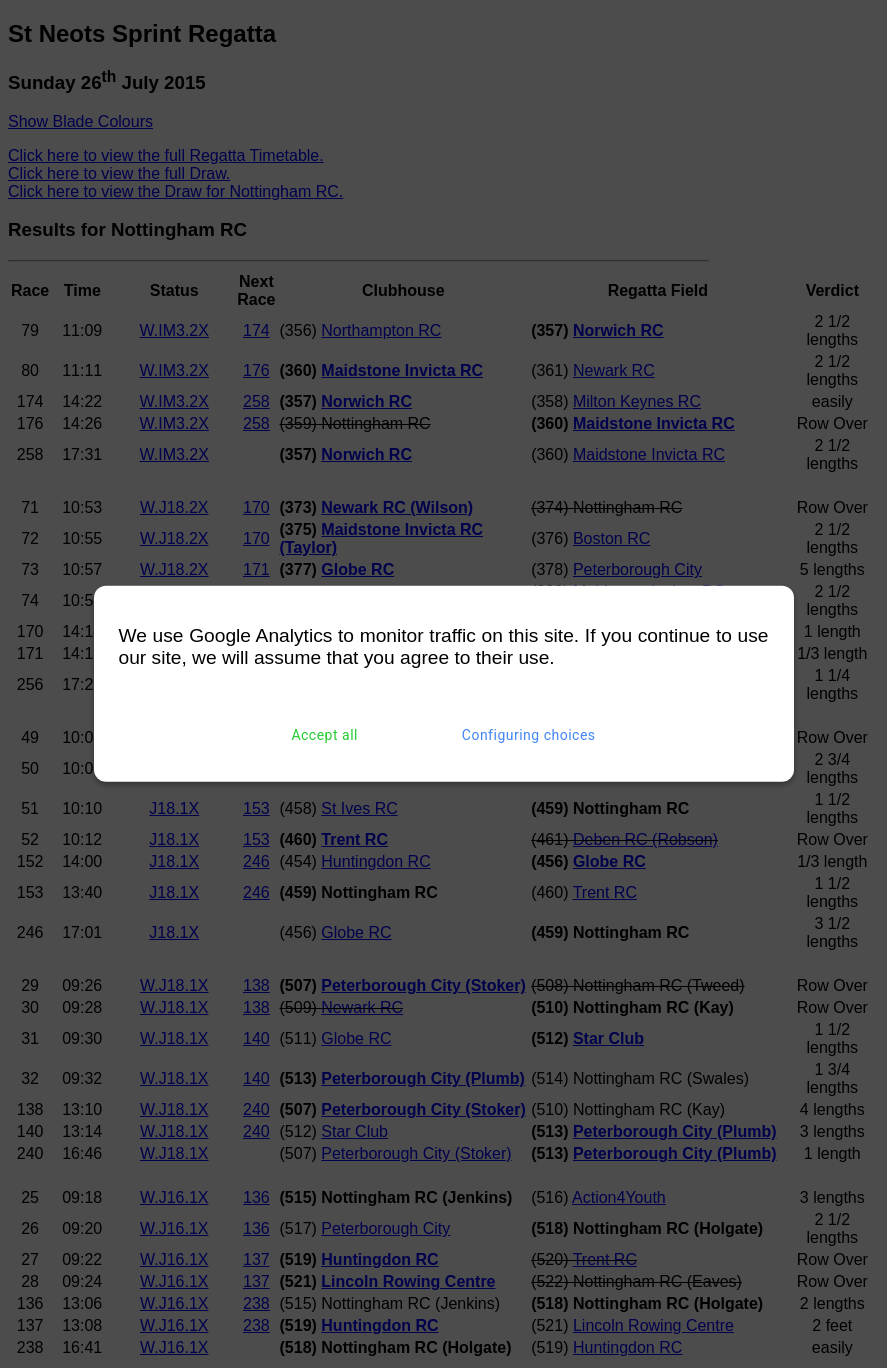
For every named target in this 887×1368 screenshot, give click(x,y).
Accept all (324, 735)
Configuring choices (529, 735)
